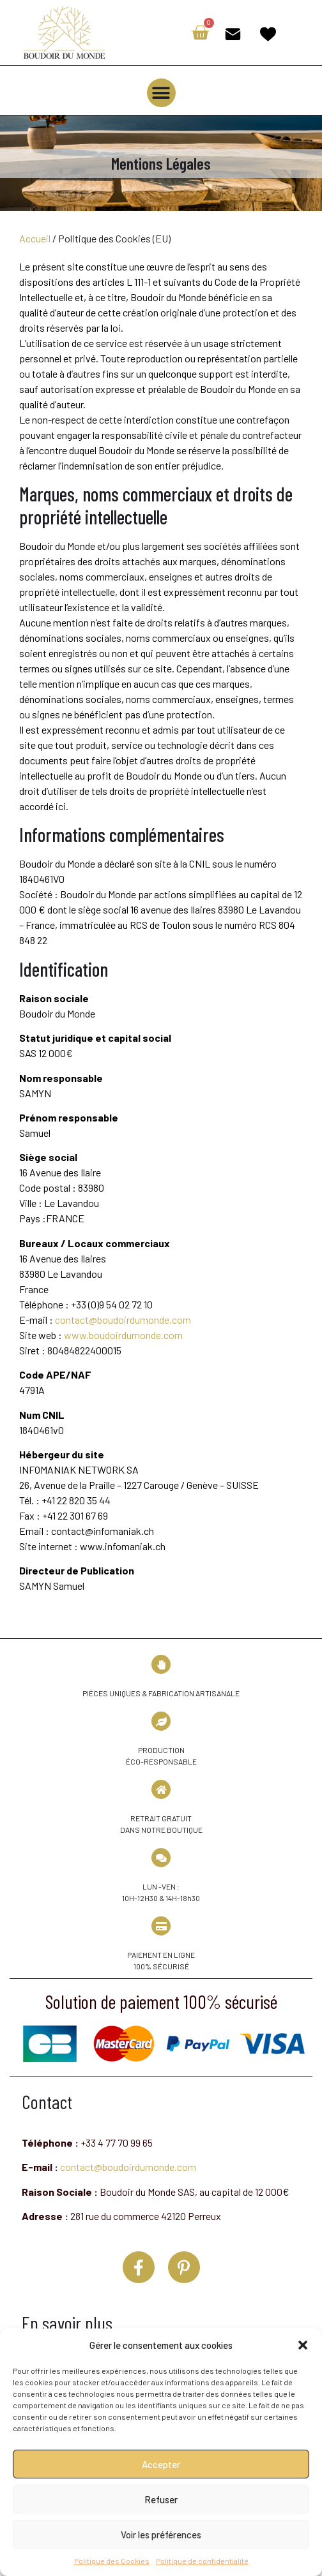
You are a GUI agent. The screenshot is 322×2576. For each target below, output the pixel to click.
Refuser (161, 2499)
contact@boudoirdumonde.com (123, 1320)
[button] (302, 2345)
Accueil (34, 238)
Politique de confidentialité (202, 2560)
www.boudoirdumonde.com (123, 1335)
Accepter (161, 2464)
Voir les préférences (161, 2534)
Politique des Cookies (112, 2560)
